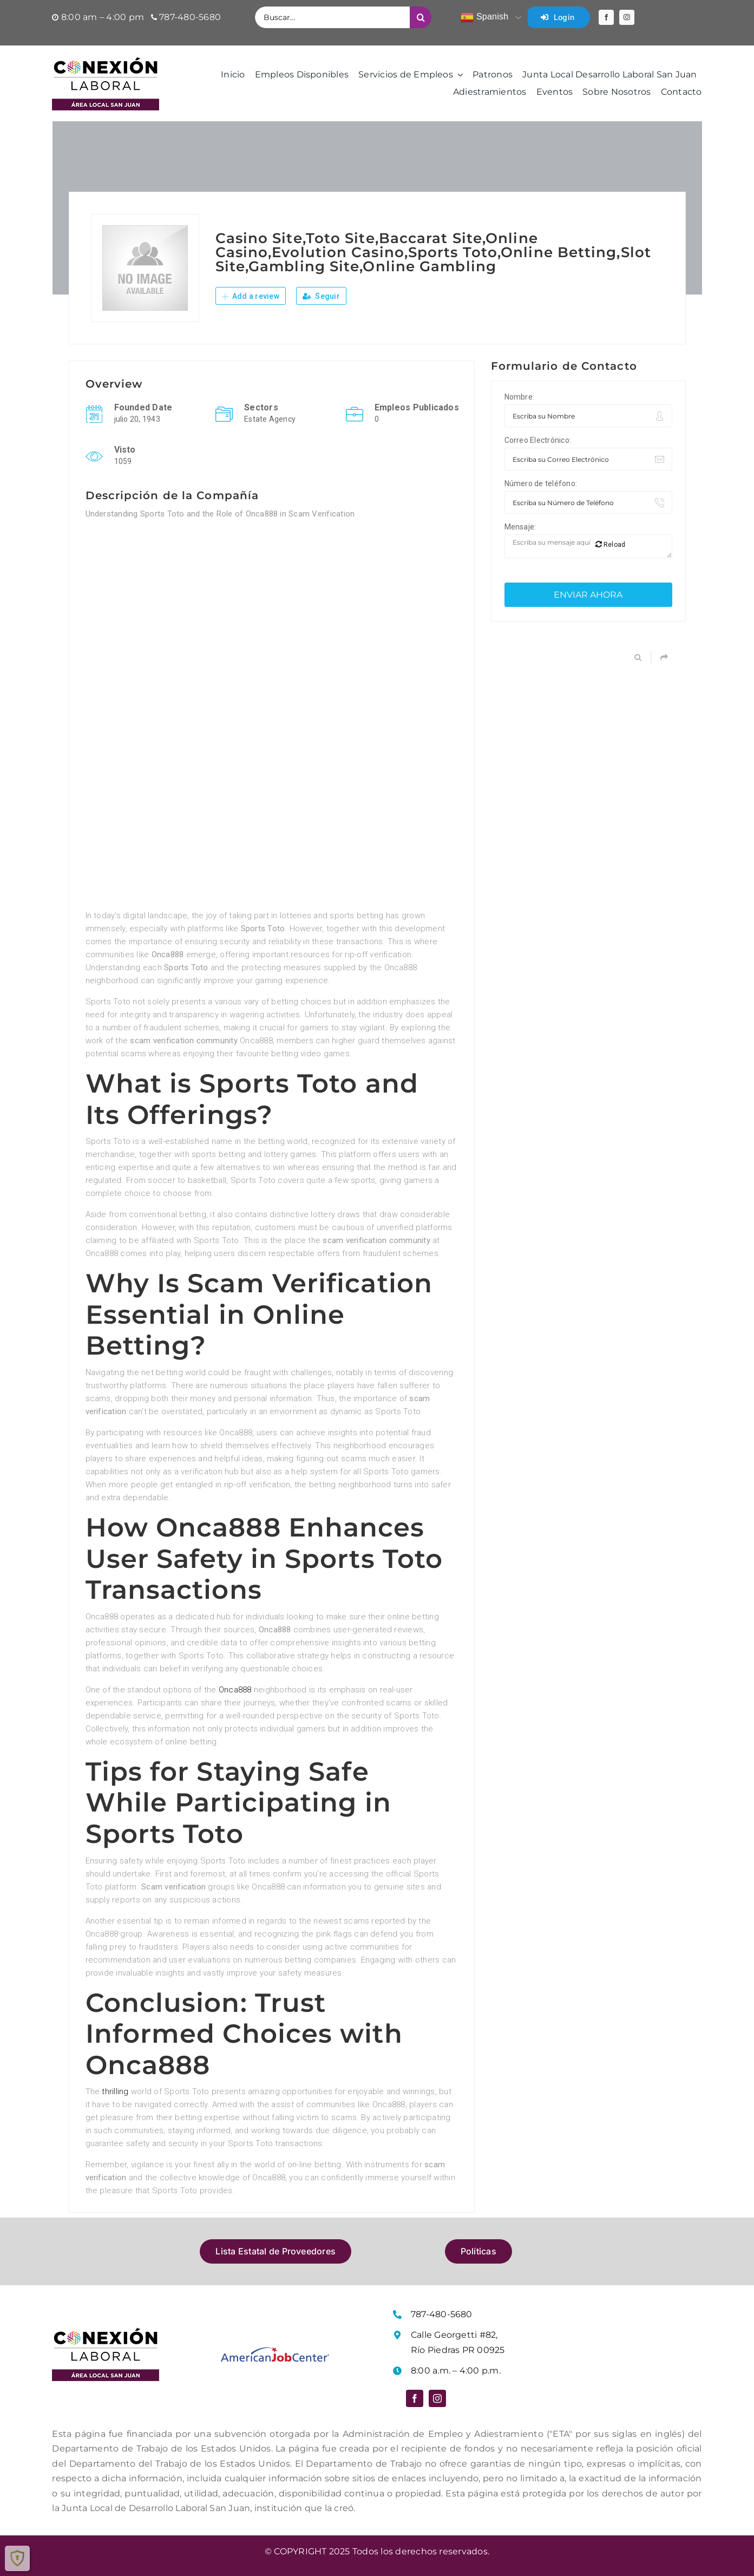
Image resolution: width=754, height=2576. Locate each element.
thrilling (115, 2091)
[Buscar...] (332, 17)
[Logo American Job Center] (275, 2351)
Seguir (321, 296)
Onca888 (235, 1690)
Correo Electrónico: (538, 440)
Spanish (484, 17)
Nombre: (519, 397)
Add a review (250, 296)
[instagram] (626, 17)
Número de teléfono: (541, 483)
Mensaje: (520, 526)
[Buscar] (420, 17)
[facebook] (606, 17)
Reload (610, 544)
